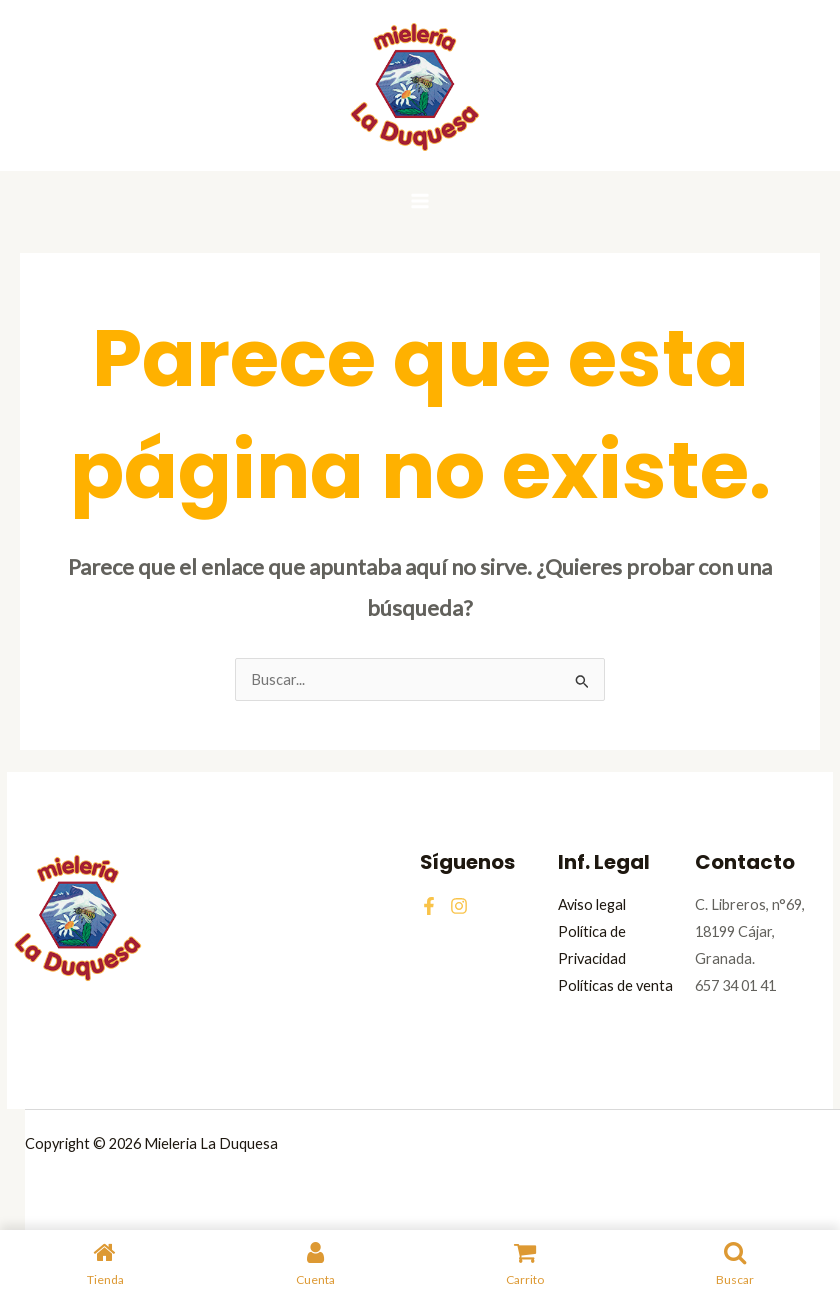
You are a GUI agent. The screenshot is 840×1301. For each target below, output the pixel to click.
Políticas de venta (615, 985)
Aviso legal (592, 904)
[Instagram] (459, 906)
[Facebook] (429, 906)
